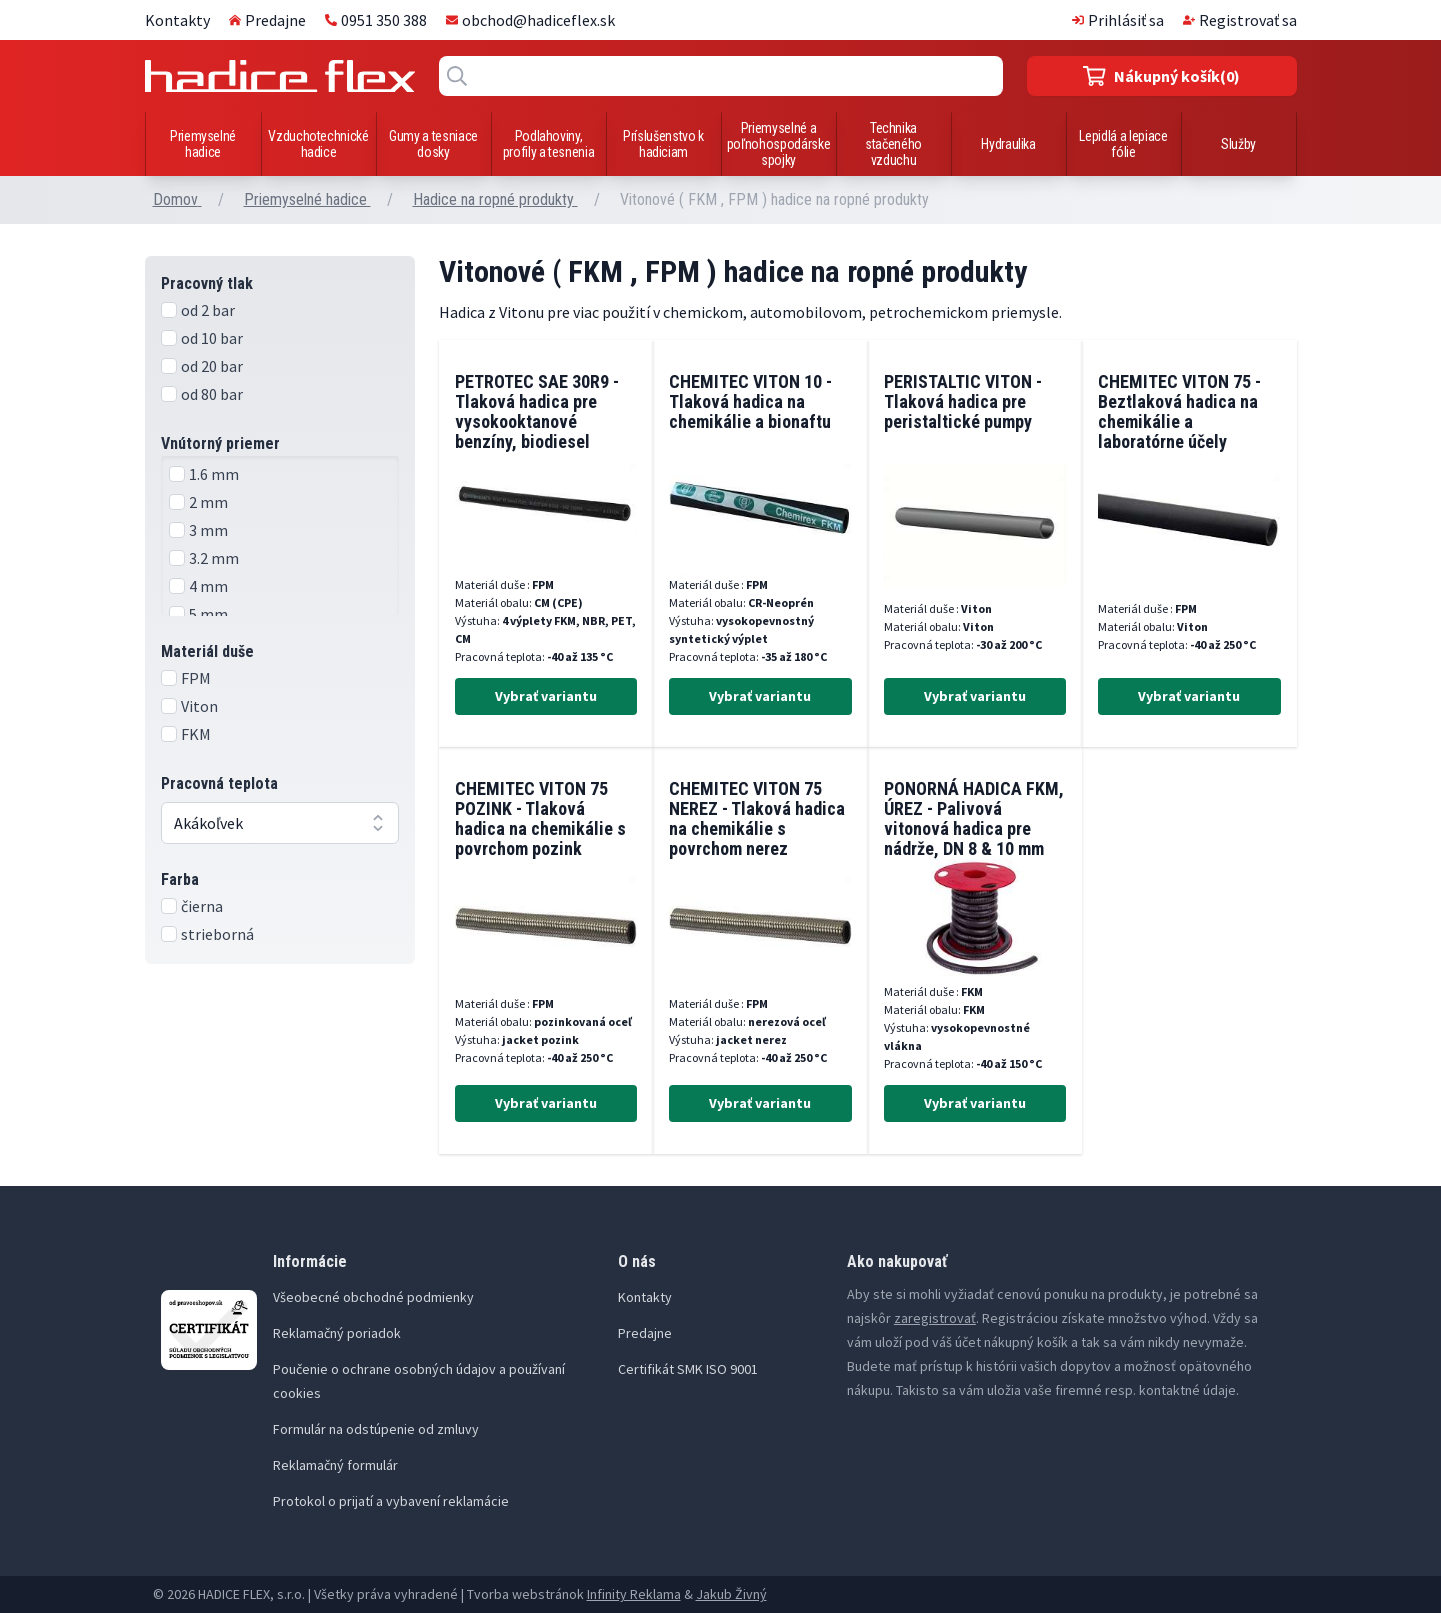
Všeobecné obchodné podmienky (373, 1297)
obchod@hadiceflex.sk (530, 20)
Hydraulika (1008, 144)
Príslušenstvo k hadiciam (663, 144)
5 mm (208, 614)
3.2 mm (214, 558)
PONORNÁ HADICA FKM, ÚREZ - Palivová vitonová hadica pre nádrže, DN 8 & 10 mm (974, 818)
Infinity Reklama (634, 1594)
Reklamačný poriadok (337, 1333)
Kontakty (177, 20)
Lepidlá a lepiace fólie (1123, 144)
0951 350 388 (376, 20)
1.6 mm (214, 474)
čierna (202, 906)
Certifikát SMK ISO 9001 (688, 1369)
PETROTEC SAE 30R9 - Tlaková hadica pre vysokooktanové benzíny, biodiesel (537, 411)
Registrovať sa (1240, 20)
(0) (1161, 76)
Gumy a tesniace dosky (433, 144)
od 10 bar (212, 338)
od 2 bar (208, 310)
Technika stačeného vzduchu (893, 144)
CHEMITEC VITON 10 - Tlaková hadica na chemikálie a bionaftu (750, 401)
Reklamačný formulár (335, 1465)
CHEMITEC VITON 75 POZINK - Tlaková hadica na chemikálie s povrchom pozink (540, 818)
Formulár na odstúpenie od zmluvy (376, 1429)
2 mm (208, 502)
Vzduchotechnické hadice (318, 144)
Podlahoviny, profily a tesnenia (549, 144)
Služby (1238, 144)
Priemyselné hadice (203, 144)
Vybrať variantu (546, 696)
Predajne (267, 20)
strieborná (217, 934)
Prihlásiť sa (1118, 20)
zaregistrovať (935, 1318)
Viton (199, 706)
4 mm (208, 586)
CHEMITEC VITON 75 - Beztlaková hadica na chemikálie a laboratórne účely (1179, 411)
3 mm (208, 530)
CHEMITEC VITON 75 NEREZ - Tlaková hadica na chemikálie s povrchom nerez (757, 818)
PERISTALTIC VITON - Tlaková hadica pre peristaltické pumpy (963, 401)
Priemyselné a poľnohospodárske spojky (778, 144)
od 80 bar (212, 394)
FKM (196, 734)
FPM (196, 678)
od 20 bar (212, 366)
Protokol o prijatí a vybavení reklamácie (391, 1501)
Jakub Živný (731, 1594)
